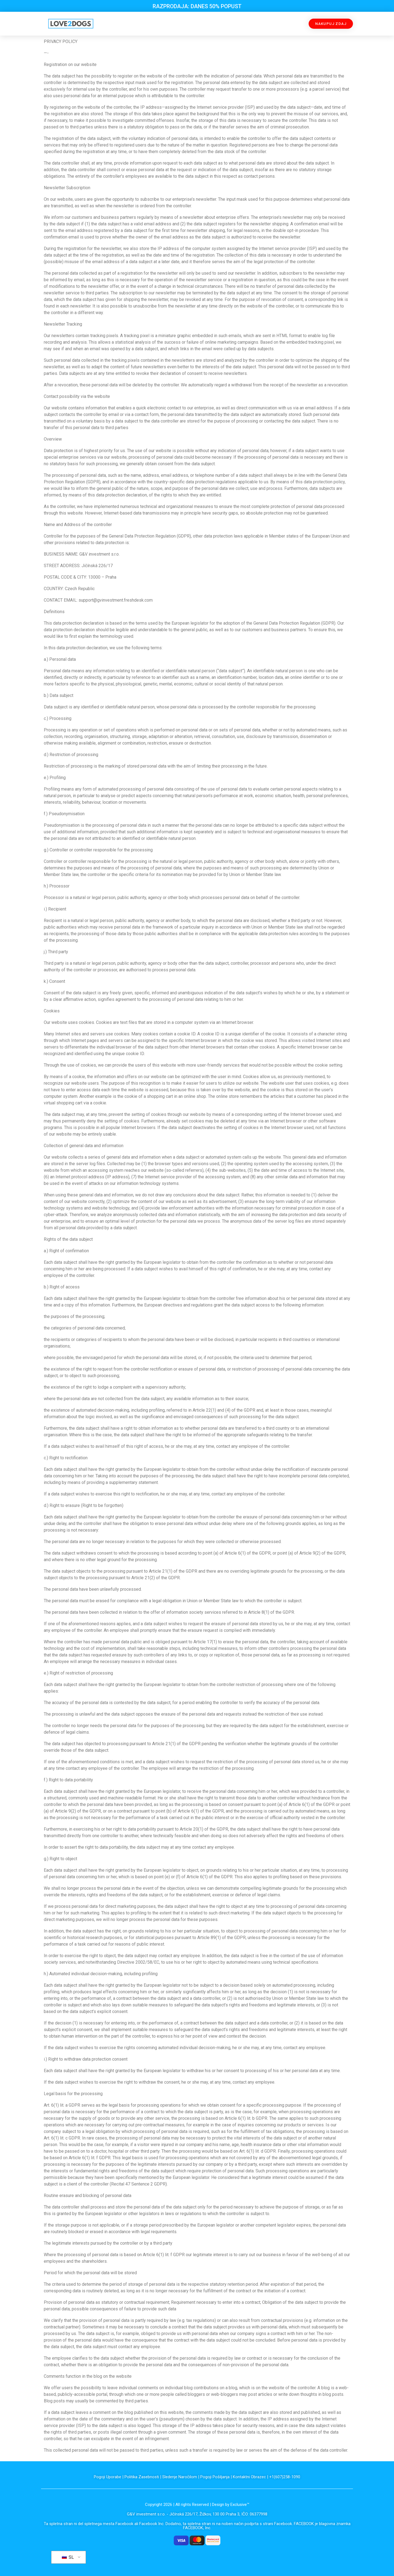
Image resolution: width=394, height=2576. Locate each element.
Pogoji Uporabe (107, 2476)
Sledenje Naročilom (179, 2476)
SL (68, 2557)
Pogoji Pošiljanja (215, 2476)
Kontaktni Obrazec (249, 2476)
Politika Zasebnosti (141, 2476)
